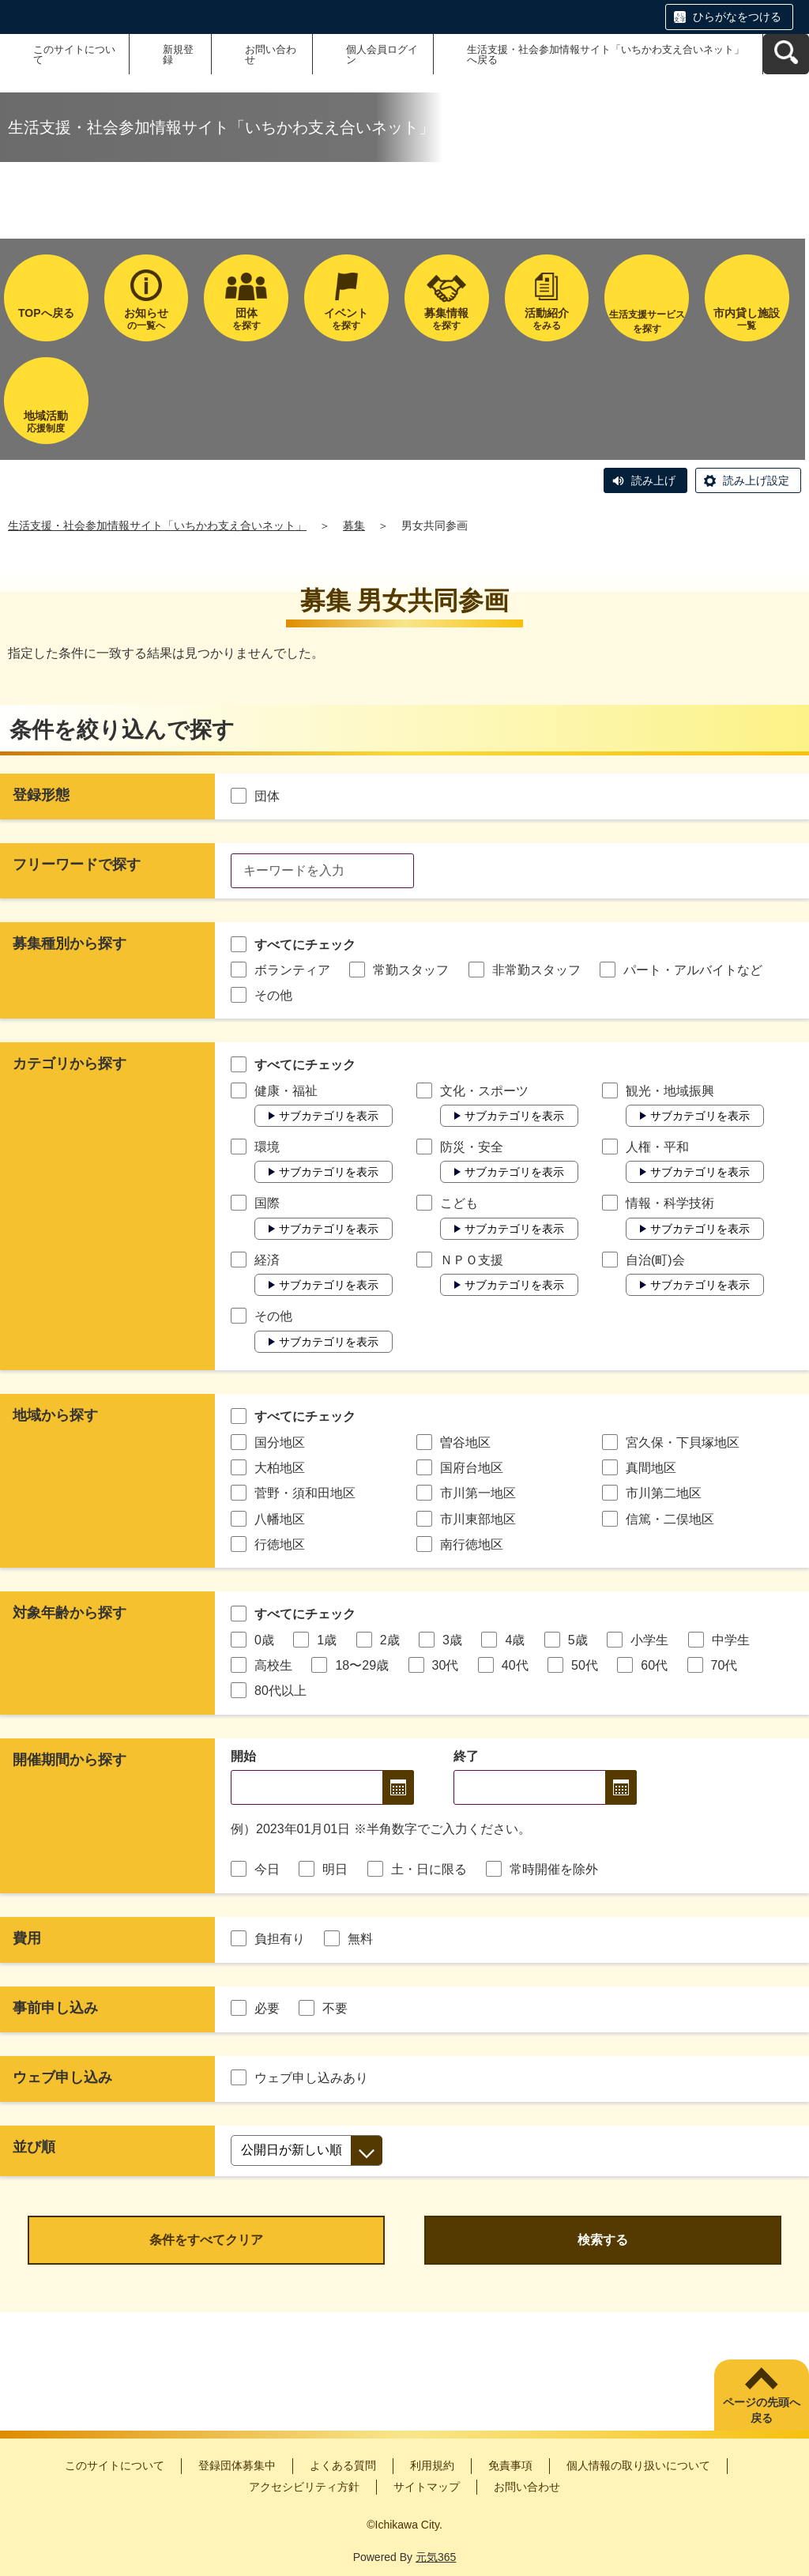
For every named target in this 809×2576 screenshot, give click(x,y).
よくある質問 (343, 2465)
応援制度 (46, 421)
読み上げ (653, 480)
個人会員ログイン (382, 54)
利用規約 (432, 2465)
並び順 (34, 2147)
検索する (603, 2239)
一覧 (747, 319)
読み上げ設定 (756, 480)
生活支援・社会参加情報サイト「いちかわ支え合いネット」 (157, 525)
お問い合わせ (270, 54)
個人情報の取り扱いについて (638, 2465)
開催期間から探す (69, 1760)
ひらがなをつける (737, 16)
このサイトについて (74, 54)
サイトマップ (426, 2486)
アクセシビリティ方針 (304, 2486)
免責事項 (510, 2465)
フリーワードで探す (77, 864)
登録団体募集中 (237, 2465)
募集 (354, 525)
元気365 (436, 2557)
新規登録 (178, 54)
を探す (246, 319)
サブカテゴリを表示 (328, 1115)
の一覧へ (146, 319)
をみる (547, 319)
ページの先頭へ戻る (761, 2410)
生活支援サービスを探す (647, 321)
